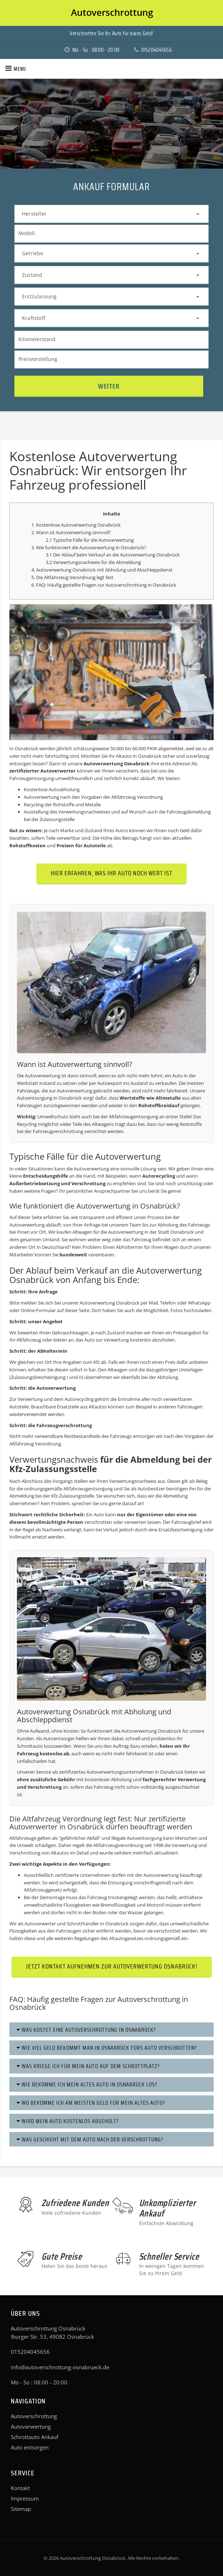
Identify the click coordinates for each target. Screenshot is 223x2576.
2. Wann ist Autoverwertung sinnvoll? (71, 532)
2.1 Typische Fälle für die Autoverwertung (90, 540)
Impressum (25, 2498)
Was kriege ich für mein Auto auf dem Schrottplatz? (88, 2066)
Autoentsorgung (34, 1098)
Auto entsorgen (30, 2447)
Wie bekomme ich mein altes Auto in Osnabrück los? (87, 2084)
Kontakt (20, 2488)
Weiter (109, 386)
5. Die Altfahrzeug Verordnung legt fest (72, 577)
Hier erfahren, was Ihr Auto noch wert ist (111, 873)
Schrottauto (30, 1746)
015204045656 (150, 50)
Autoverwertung (31, 2426)
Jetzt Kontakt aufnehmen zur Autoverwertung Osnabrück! (111, 1966)
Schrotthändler (83, 1923)
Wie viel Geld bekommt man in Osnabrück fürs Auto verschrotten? (107, 2047)
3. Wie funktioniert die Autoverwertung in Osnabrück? (88, 547)
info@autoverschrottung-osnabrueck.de (60, 2367)
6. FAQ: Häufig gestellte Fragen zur (68, 585)
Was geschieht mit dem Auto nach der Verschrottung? (90, 2139)
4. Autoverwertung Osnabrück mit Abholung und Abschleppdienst (102, 570)
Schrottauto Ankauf (34, 2436)
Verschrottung (88, 1183)
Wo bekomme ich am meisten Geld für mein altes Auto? (91, 2102)
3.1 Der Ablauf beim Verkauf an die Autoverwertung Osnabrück (113, 554)
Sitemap (21, 2508)
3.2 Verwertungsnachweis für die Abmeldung (93, 562)
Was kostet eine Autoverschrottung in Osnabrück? (86, 2029)
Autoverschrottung (126, 585)
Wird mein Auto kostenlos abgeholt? (68, 2121)
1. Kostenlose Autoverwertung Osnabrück (76, 525)
